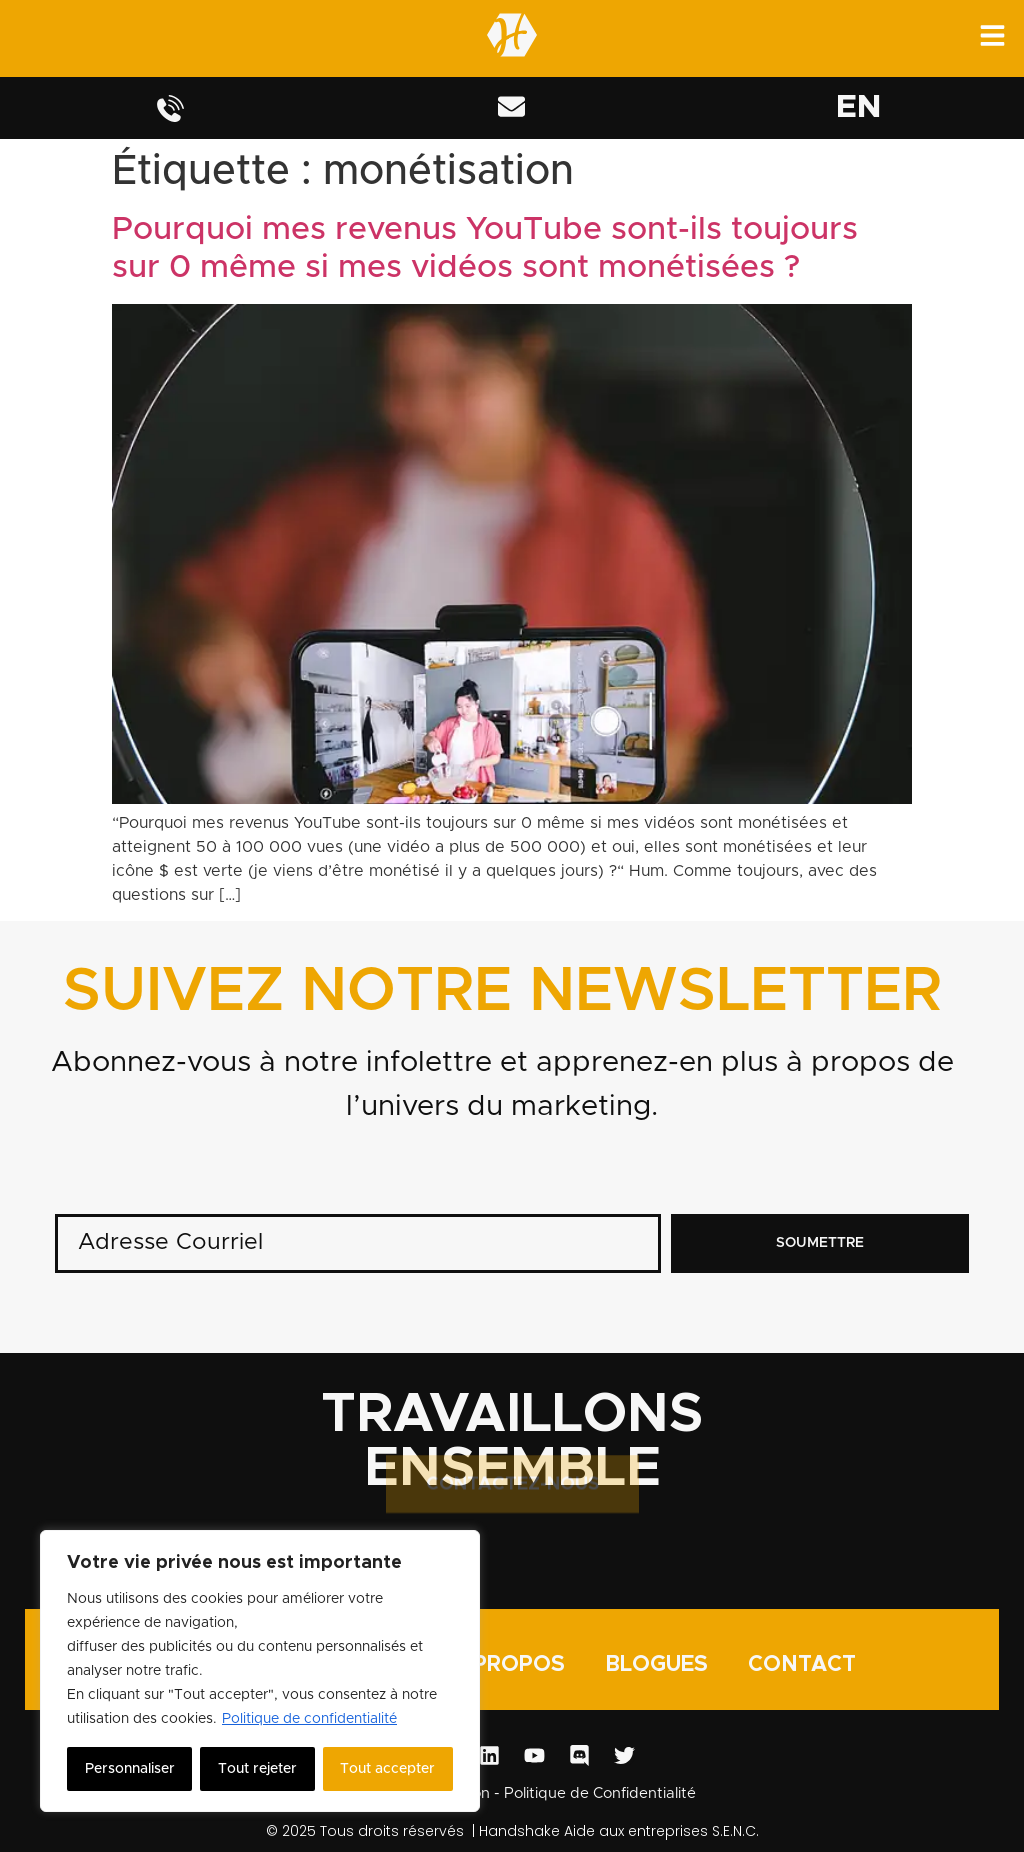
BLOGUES (656, 1664)
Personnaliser (130, 1769)
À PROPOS (508, 1664)
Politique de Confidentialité (600, 1793)
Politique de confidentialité (309, 1719)
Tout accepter (387, 1769)
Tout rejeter (257, 1769)
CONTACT (802, 1664)
